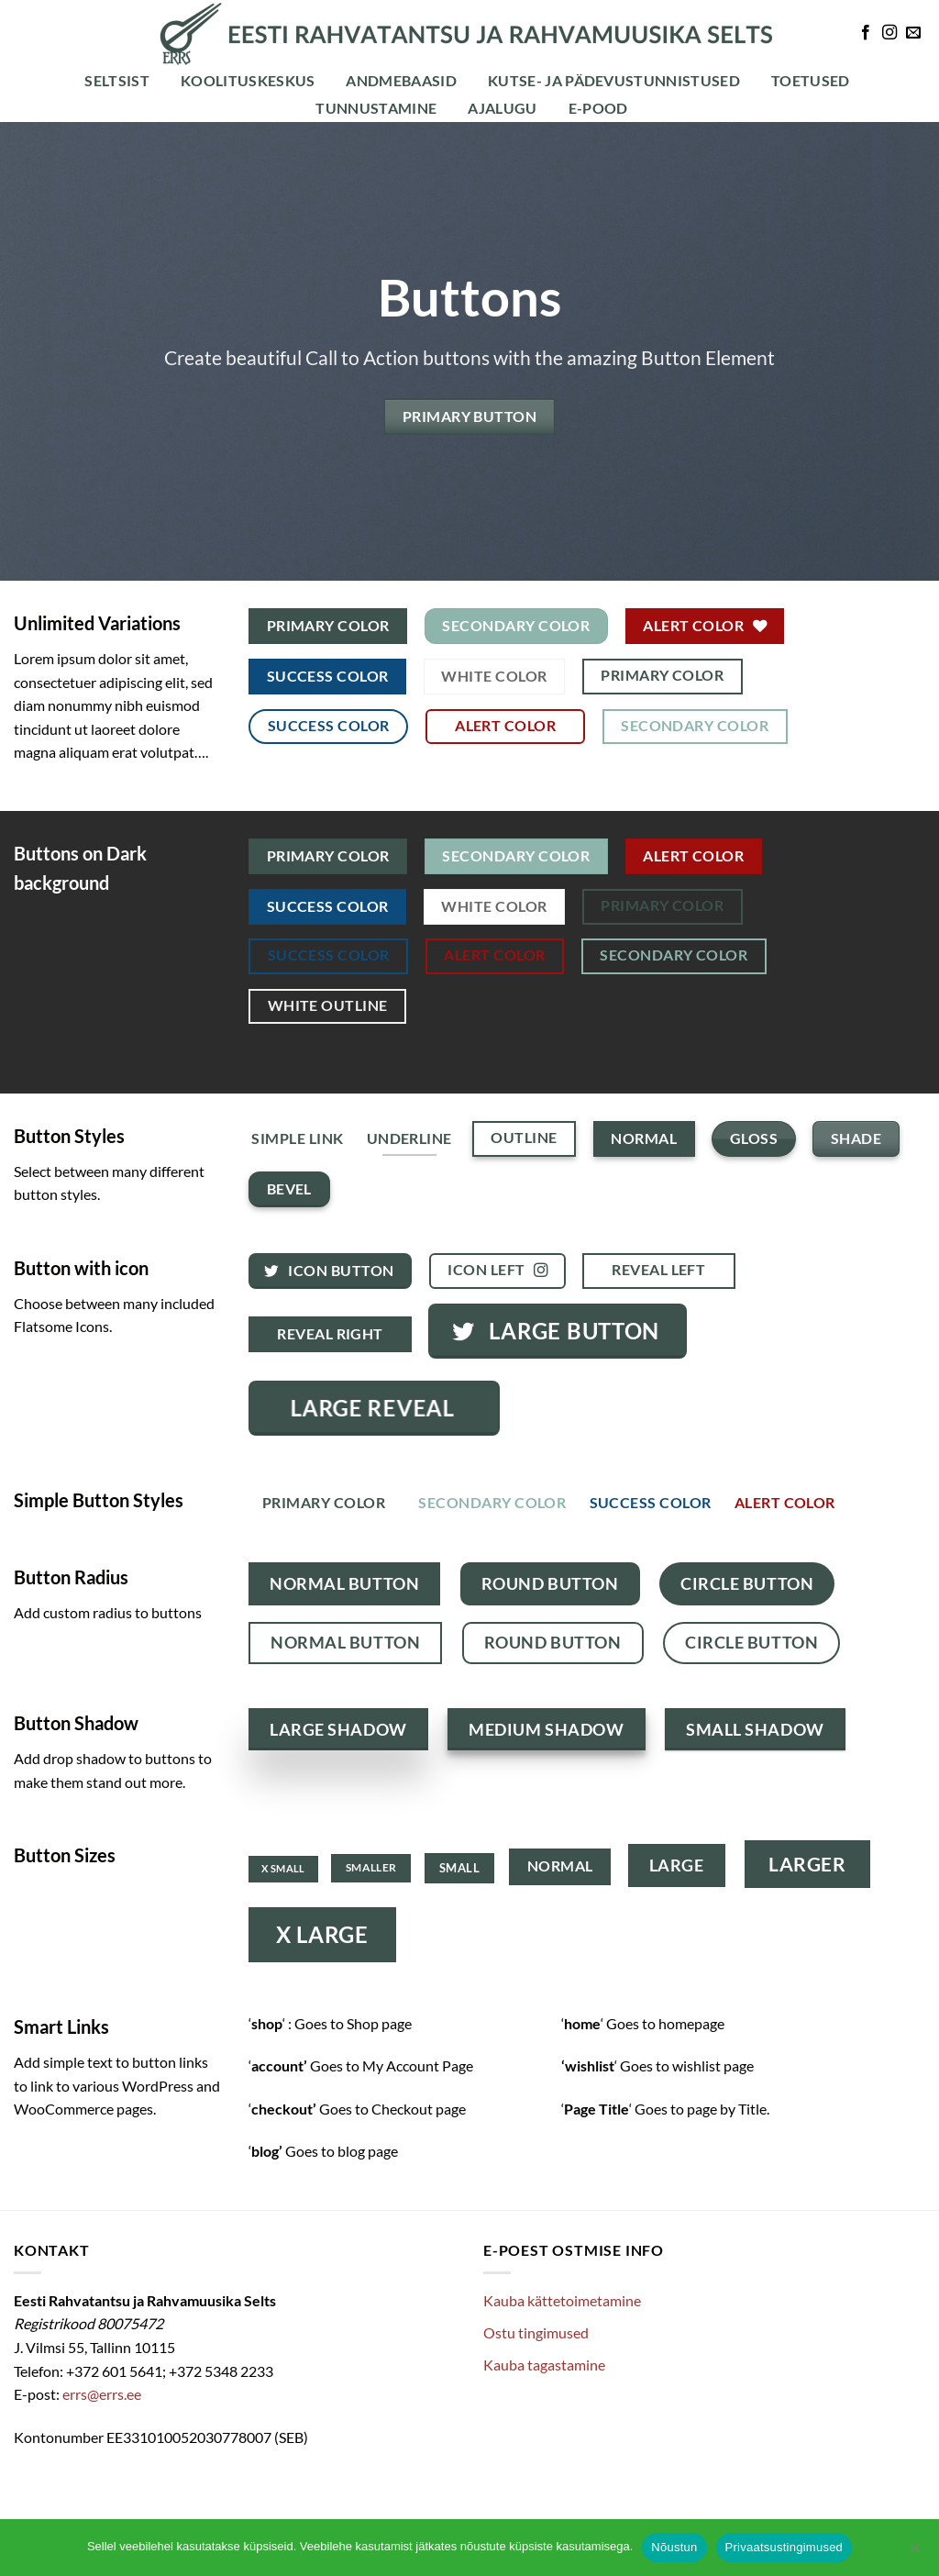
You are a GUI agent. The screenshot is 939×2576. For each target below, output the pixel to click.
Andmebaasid (401, 80)
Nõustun (674, 2547)
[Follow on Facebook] (865, 33)
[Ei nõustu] (914, 2553)
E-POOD (598, 108)
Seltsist (116, 80)
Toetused (810, 80)
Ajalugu (502, 108)
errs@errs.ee (101, 2394)
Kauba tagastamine (544, 2364)
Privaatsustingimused (784, 2547)
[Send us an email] (913, 33)
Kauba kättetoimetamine (562, 2300)
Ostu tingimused (536, 2332)
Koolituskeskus (248, 80)
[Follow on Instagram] (889, 33)
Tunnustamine (375, 108)
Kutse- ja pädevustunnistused (614, 80)
